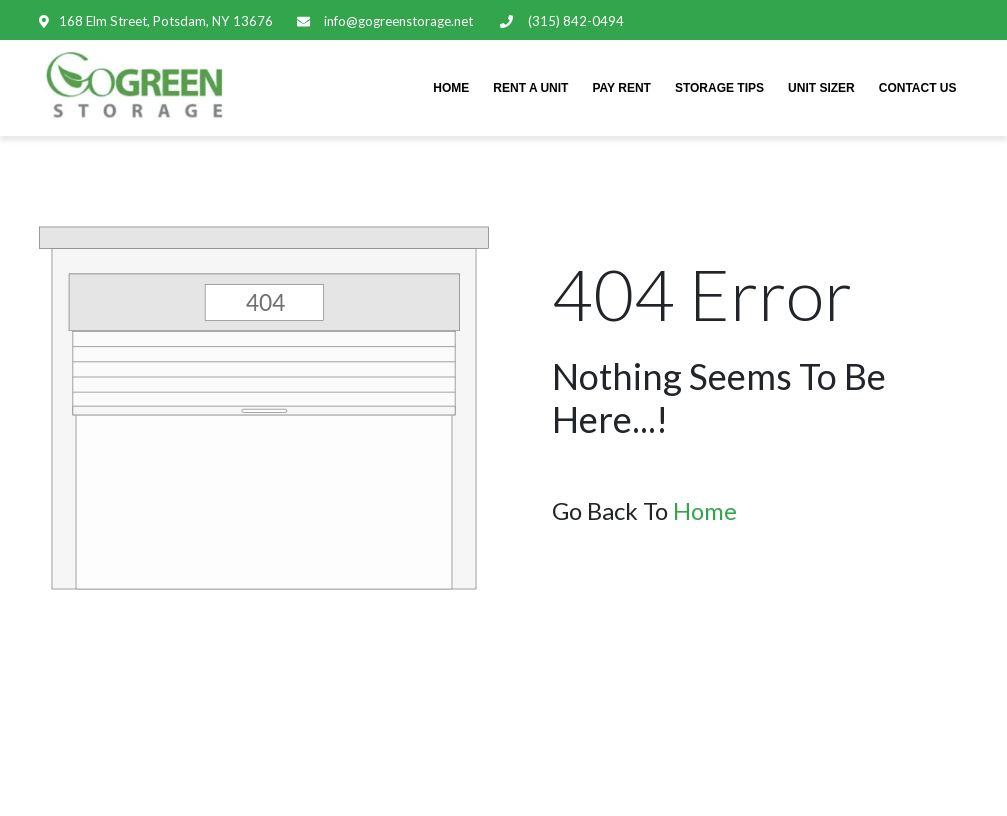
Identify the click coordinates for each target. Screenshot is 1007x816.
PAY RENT (621, 88)
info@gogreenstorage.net (397, 21)
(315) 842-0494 (573, 21)
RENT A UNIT (530, 88)
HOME (451, 88)
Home (705, 510)
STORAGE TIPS (719, 88)
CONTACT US (918, 88)
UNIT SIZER (821, 88)
